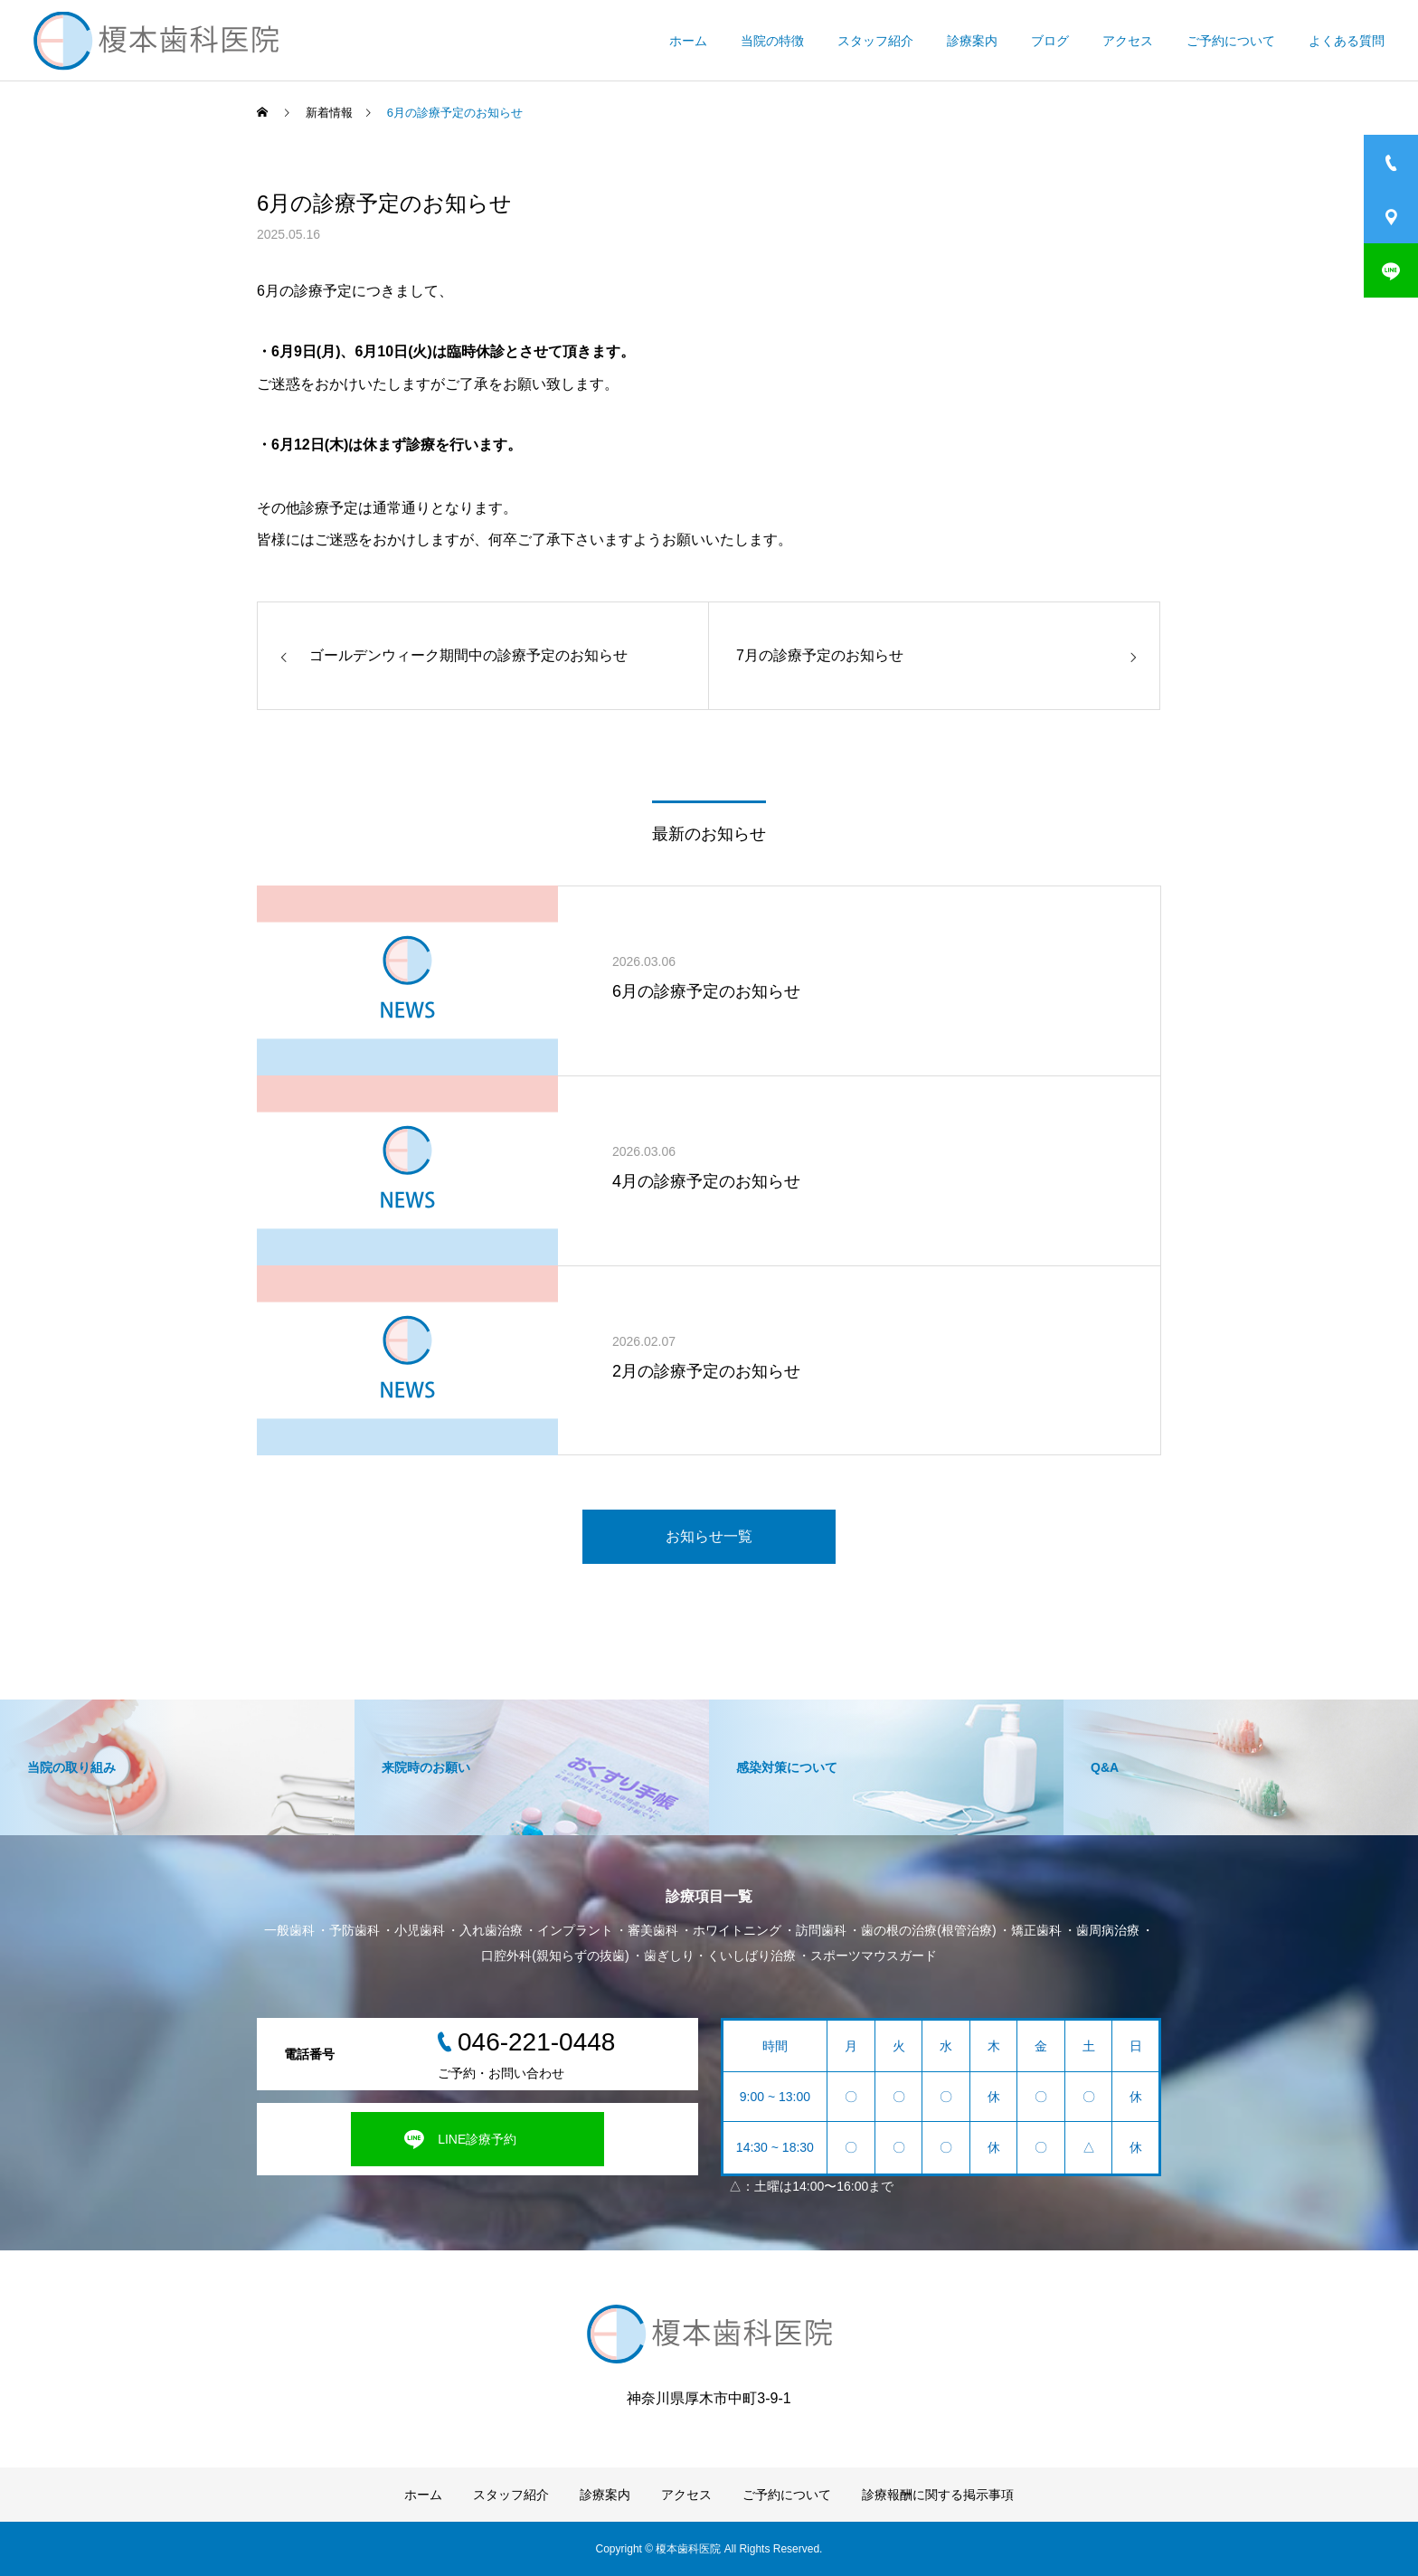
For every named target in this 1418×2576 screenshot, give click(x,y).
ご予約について (1230, 40)
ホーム (688, 40)
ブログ (1050, 40)
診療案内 (972, 40)
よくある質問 (1347, 40)
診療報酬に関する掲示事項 (938, 2494)
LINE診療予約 (477, 2139)
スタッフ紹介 (875, 40)
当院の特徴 (772, 40)
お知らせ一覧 (709, 1536)
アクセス (1127, 40)
